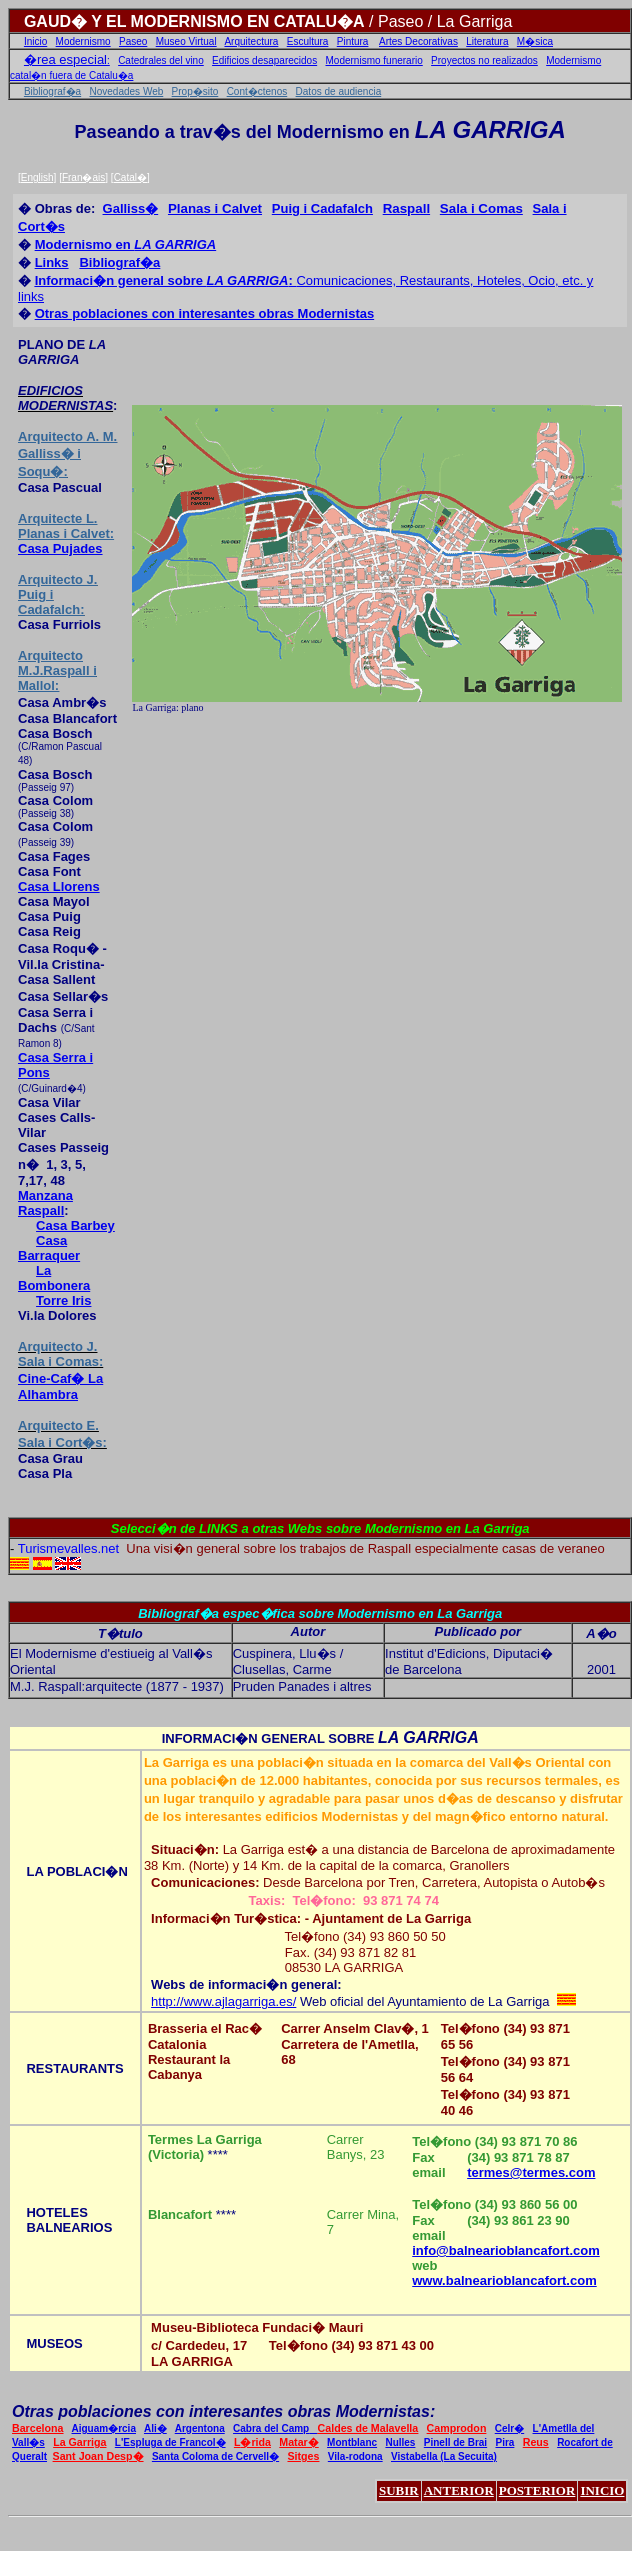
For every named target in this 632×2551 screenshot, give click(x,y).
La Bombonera (54, 1278)
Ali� (155, 2428)
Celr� (509, 2428)
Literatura (487, 41)
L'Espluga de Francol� (170, 2442)
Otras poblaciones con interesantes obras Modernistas (205, 313)
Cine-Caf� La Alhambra (60, 1386)
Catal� (130, 177)
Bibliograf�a (52, 91)
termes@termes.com (531, 2172)
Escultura (308, 41)
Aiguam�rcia (104, 2428)
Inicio (35, 41)
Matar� (298, 2442)
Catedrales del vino (161, 60)
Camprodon (457, 2428)
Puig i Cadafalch (322, 208)
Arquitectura (251, 41)
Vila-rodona (355, 2456)
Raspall (406, 208)
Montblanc (352, 2442)
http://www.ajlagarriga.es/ (223, 2001)
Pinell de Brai (455, 2442)
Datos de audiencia (339, 91)
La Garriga (79, 2442)
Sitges (303, 2456)
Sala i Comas (481, 208)
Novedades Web (127, 91)
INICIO (602, 2490)
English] (39, 177)
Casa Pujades (60, 548)
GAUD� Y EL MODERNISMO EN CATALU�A (194, 21)
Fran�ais (83, 177)
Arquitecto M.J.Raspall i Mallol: (57, 670)
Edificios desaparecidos (264, 60)
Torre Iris (63, 1300)
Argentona (200, 2428)
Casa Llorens (59, 886)
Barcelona (38, 2428)
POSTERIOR (537, 2490)
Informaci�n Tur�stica (224, 1918)
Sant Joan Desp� (98, 2456)
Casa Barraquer (49, 1248)
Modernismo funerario (374, 60)
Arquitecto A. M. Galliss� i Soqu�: (67, 454)
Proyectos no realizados (484, 60)
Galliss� (131, 208)
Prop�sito (195, 91)
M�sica (535, 41)
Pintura (353, 41)
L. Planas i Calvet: (66, 526)
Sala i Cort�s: (62, 1442)
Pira (504, 2442)
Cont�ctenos (257, 91)
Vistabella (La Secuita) (444, 2456)
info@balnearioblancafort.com (505, 2250)
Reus (536, 2442)
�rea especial (65, 59)
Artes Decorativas (418, 41)
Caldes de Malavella (368, 2428)
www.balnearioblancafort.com (504, 2280)
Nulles (400, 2442)
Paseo (133, 41)
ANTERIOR (459, 2490)
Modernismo (83, 41)
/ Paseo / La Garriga (439, 21)
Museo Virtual (186, 41)
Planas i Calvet (215, 208)
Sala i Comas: (60, 1361)
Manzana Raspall (45, 1203)
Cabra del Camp (275, 2428)
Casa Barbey (75, 1225)
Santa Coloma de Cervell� (215, 2456)
